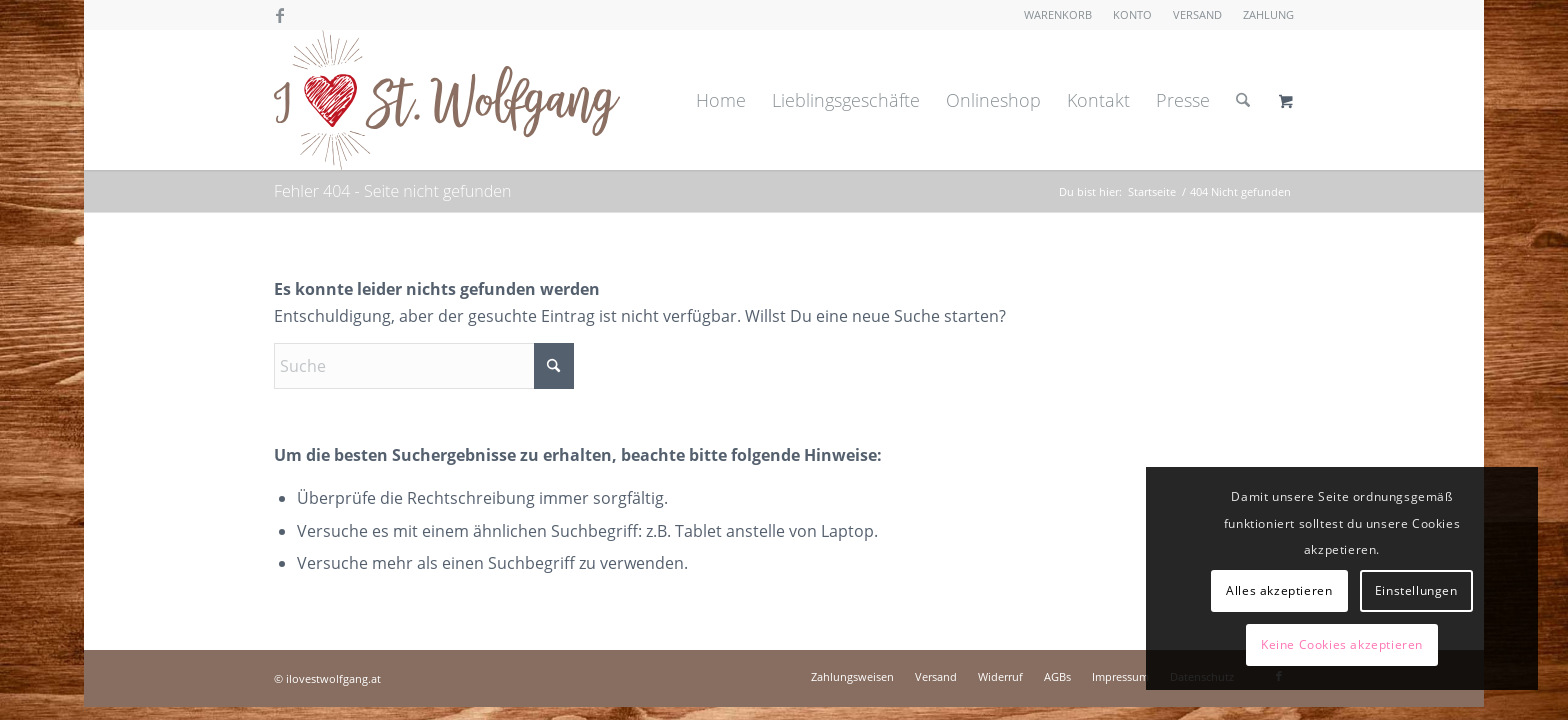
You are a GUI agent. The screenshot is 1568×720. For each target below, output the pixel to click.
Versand (1197, 14)
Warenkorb (1058, 14)
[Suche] (1243, 100)
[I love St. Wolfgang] (447, 100)
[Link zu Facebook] (280, 15)
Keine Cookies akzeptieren (1342, 644)
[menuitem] (1058, 15)
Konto (1132, 14)
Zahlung (1268, 14)
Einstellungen (1416, 590)
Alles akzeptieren (1279, 590)
